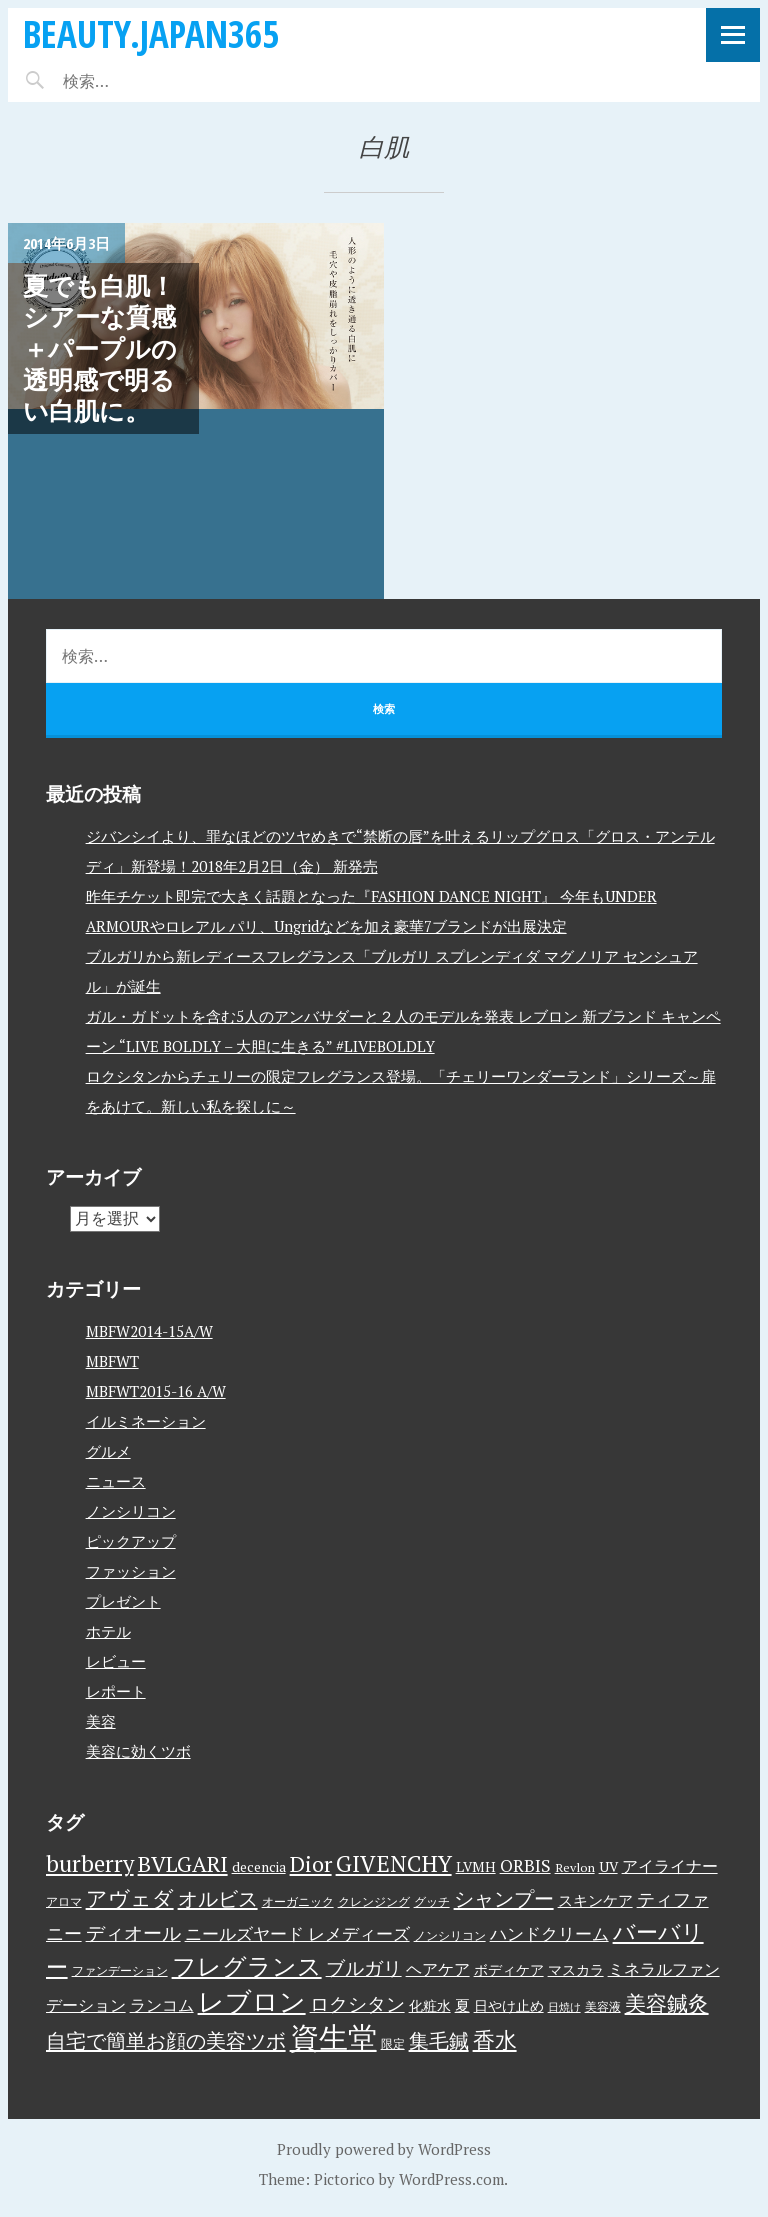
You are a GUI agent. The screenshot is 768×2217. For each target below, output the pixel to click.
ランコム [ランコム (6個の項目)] (162, 2005)
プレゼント (123, 1601)
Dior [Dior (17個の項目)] (311, 1863)
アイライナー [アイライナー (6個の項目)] (670, 1866)
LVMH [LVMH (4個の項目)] (476, 1867)
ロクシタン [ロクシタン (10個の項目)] (357, 2004)
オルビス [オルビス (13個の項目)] (218, 1898)
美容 (101, 1721)
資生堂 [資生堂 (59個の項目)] (333, 2037)
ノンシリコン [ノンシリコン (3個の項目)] (450, 1935)
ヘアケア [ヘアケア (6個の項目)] (438, 1969)
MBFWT (112, 1361)
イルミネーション (146, 1421)
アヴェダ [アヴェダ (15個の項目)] (130, 1898)
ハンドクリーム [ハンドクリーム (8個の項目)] (549, 1933)
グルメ (108, 1451)
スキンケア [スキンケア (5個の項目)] (595, 1900)
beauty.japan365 (151, 33)
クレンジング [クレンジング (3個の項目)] (374, 1901)
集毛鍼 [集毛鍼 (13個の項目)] (439, 2040)
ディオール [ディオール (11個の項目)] (133, 1933)
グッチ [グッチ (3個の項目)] (432, 1901)
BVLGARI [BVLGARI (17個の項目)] (183, 1863)
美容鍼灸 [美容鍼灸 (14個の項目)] (667, 2003)
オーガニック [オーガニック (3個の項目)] (298, 1901)
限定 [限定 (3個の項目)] (393, 2043)
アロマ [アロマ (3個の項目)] (64, 1901)
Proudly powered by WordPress (384, 2149)
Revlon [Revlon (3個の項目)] (575, 1867)
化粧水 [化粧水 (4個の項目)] (430, 2006)
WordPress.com (451, 2179)
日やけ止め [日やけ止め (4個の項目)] (509, 2006)
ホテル (108, 1631)
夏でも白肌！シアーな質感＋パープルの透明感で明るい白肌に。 (100, 347)
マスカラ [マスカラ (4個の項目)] (576, 1970)
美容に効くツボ (138, 1751)
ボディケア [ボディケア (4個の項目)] (509, 1970)
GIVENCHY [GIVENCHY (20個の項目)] (394, 1863)
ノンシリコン (131, 1511)
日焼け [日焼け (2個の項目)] (564, 2007)
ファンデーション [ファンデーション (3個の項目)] (120, 1970)
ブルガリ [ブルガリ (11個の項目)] (364, 1968)
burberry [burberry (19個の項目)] (90, 1863)
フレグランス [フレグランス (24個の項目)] (247, 1966)
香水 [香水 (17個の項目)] (495, 2039)
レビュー (116, 1661)
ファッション (131, 1571)
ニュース (116, 1481)
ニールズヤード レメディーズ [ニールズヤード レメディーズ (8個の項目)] (297, 1933)
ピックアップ (131, 1541)
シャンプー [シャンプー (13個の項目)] (504, 1898)
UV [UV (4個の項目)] (608, 1867)
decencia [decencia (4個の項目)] (259, 1867)
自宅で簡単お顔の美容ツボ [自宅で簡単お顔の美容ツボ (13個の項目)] (166, 2040)
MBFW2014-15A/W (149, 1331)
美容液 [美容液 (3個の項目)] (603, 2006)
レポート (116, 1691)
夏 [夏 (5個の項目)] (462, 2005)
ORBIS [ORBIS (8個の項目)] (525, 1865)
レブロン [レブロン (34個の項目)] (252, 2001)
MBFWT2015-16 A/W (156, 1391)
